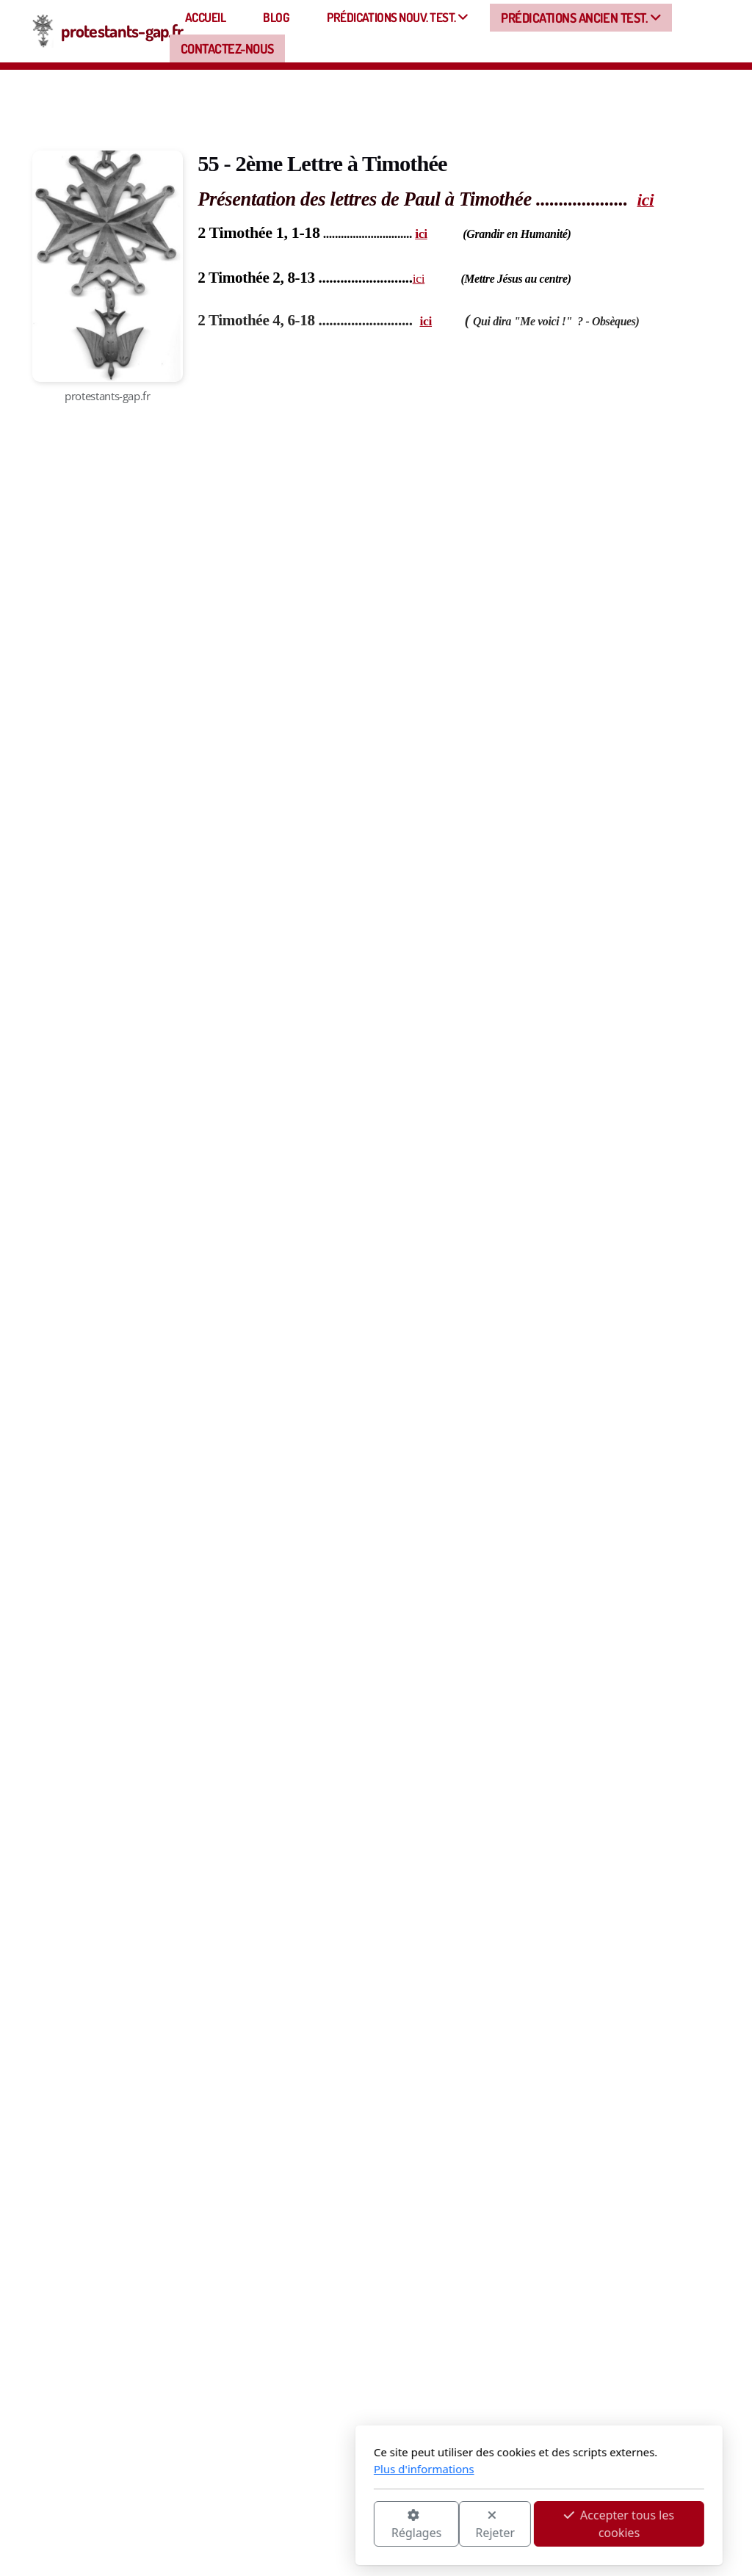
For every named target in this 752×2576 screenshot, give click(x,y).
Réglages (253, 2525)
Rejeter (332, 2525)
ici (421, 233)
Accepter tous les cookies (456, 2524)
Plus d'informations (261, 2468)
